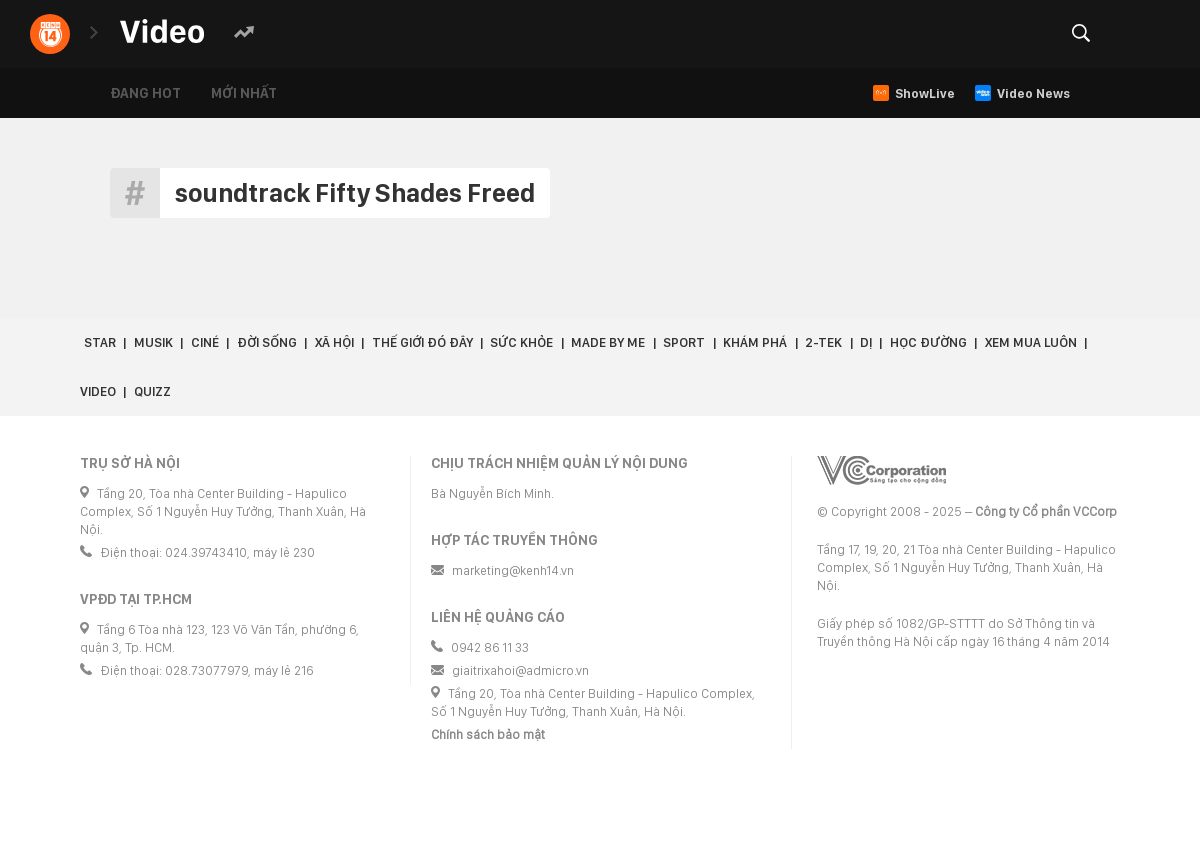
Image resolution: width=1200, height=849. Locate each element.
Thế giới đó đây (422, 342)
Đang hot (145, 93)
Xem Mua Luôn (1031, 342)
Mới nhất (244, 93)
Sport (684, 342)
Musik (153, 342)
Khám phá (755, 342)
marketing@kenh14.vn (513, 570)
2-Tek (823, 342)
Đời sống (267, 342)
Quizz (152, 391)
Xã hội (334, 342)
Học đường (928, 342)
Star (100, 342)
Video (98, 391)
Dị (866, 342)
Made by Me (608, 342)
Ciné (205, 342)
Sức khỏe (521, 342)
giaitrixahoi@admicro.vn (520, 670)
